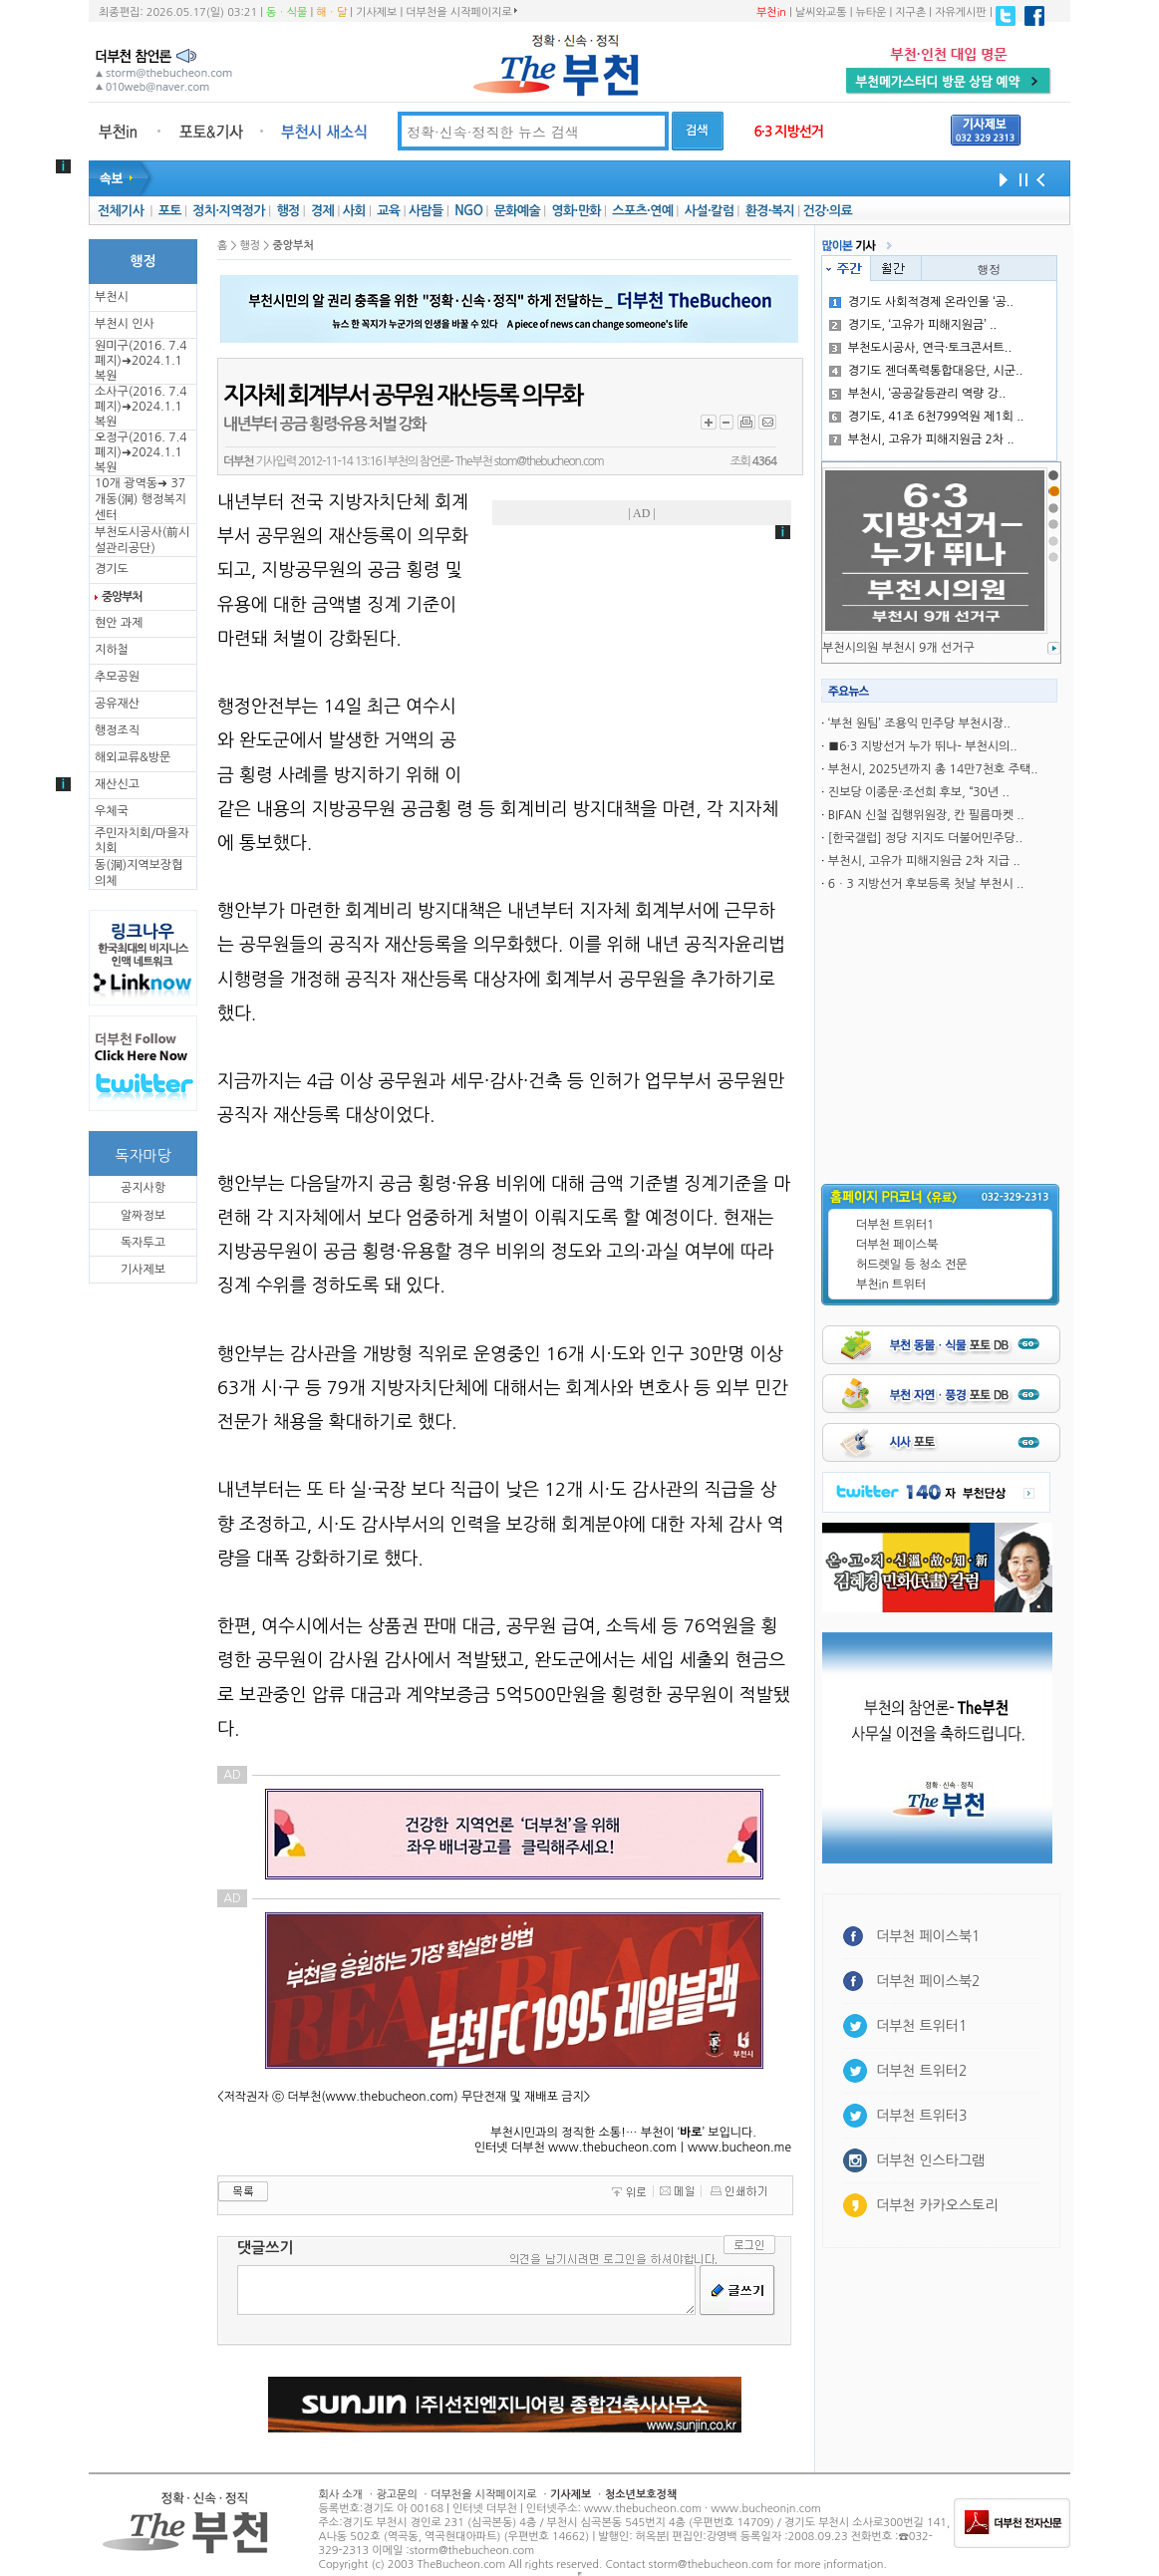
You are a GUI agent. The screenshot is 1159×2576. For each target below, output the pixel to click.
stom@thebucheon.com (549, 461)
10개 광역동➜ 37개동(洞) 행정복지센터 (140, 499)
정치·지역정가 (228, 210)
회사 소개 (341, 2494)
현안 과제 (119, 623)
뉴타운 (870, 12)
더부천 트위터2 (921, 2071)
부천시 (112, 297)
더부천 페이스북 (897, 1245)
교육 (388, 210)
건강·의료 (827, 210)
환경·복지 (769, 210)
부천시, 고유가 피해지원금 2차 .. (921, 439)
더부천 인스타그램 (930, 2160)
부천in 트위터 (891, 1284)
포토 (169, 210)
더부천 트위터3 (921, 2116)
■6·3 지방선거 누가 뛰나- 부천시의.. (922, 746)
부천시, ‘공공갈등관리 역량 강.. (918, 394)
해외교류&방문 (132, 757)
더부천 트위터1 (895, 1225)
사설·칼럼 (709, 210)
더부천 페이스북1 (928, 1936)
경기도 (112, 569)
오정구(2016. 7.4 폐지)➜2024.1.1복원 (140, 452)
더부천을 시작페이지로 (461, 12)
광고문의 (396, 2494)
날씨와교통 (821, 12)
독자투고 (143, 1243)
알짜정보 (143, 1216)
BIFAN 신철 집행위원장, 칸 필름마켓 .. (926, 815)
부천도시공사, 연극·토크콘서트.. (920, 348)
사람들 (426, 210)
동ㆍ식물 (286, 12)
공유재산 (117, 704)
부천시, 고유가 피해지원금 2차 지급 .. (924, 861)
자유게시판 (961, 12)
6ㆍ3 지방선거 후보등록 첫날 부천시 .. (926, 884)
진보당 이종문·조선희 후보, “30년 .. (919, 792)
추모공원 (117, 677)
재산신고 (117, 784)
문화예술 (517, 210)
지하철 (112, 650)
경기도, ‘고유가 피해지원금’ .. (913, 325)
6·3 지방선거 (788, 132)
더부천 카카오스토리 (937, 2205)
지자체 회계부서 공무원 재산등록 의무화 (402, 396)
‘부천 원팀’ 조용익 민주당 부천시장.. (919, 723)
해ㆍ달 (331, 12)
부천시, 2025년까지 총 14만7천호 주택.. (933, 769)
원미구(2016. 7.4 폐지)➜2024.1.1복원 (140, 361)
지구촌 (910, 12)
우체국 (112, 811)
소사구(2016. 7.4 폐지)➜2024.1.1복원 (140, 407)
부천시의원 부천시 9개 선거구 (898, 648)
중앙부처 (122, 597)
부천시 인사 (124, 324)
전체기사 (121, 210)
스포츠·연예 (642, 210)
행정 (287, 210)
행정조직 (117, 730)
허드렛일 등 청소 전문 (912, 1265)
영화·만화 (575, 210)
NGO (468, 210)
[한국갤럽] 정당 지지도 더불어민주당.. (925, 838)
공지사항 (143, 1188)
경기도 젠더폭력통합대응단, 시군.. (926, 371)
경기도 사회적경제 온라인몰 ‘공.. (921, 302)
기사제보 (376, 12)
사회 (354, 210)
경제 (322, 210)
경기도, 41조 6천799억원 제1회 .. (926, 417)
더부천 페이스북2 (928, 1981)
